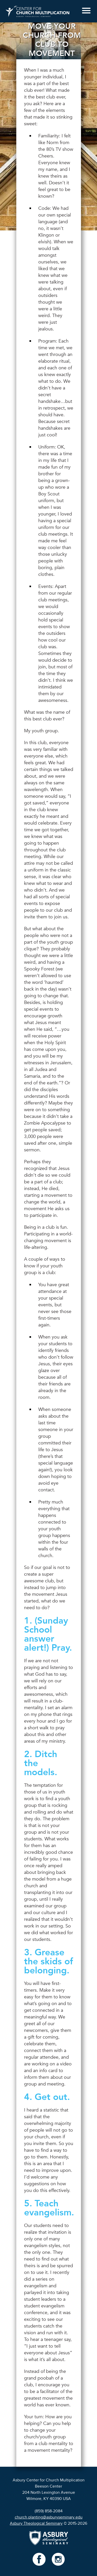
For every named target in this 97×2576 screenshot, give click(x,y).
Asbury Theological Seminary (36, 2523)
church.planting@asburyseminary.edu (49, 2517)
